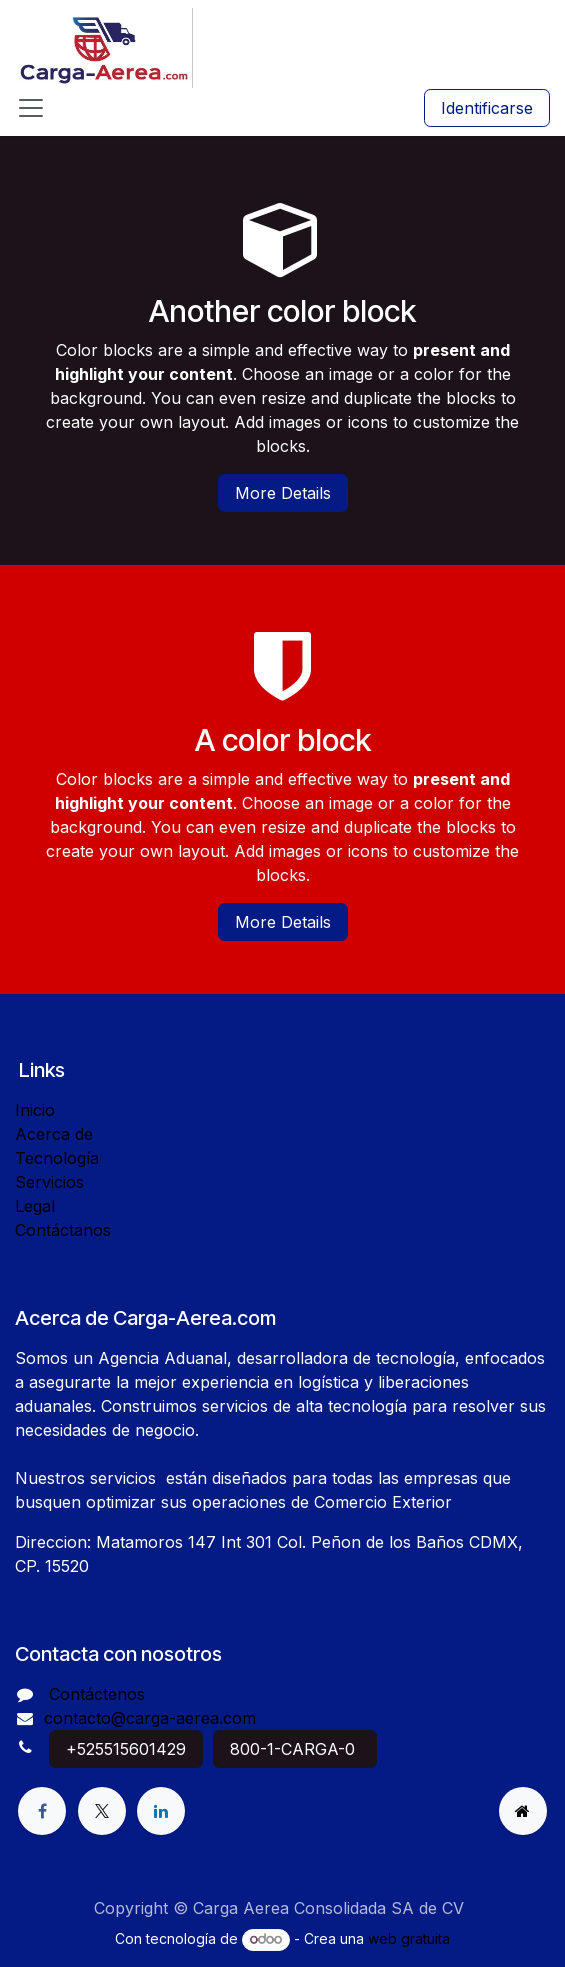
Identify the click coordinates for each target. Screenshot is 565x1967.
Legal (35, 1206)
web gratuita (409, 1938)
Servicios (49, 1182)
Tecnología (57, 1158)
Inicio (35, 1110)
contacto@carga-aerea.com (150, 1718)
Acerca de (54, 1134)
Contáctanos (63, 1230)
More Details (283, 493)
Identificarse (487, 108)
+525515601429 (126, 1749)
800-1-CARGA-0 (295, 1749)
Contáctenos (97, 1694)
